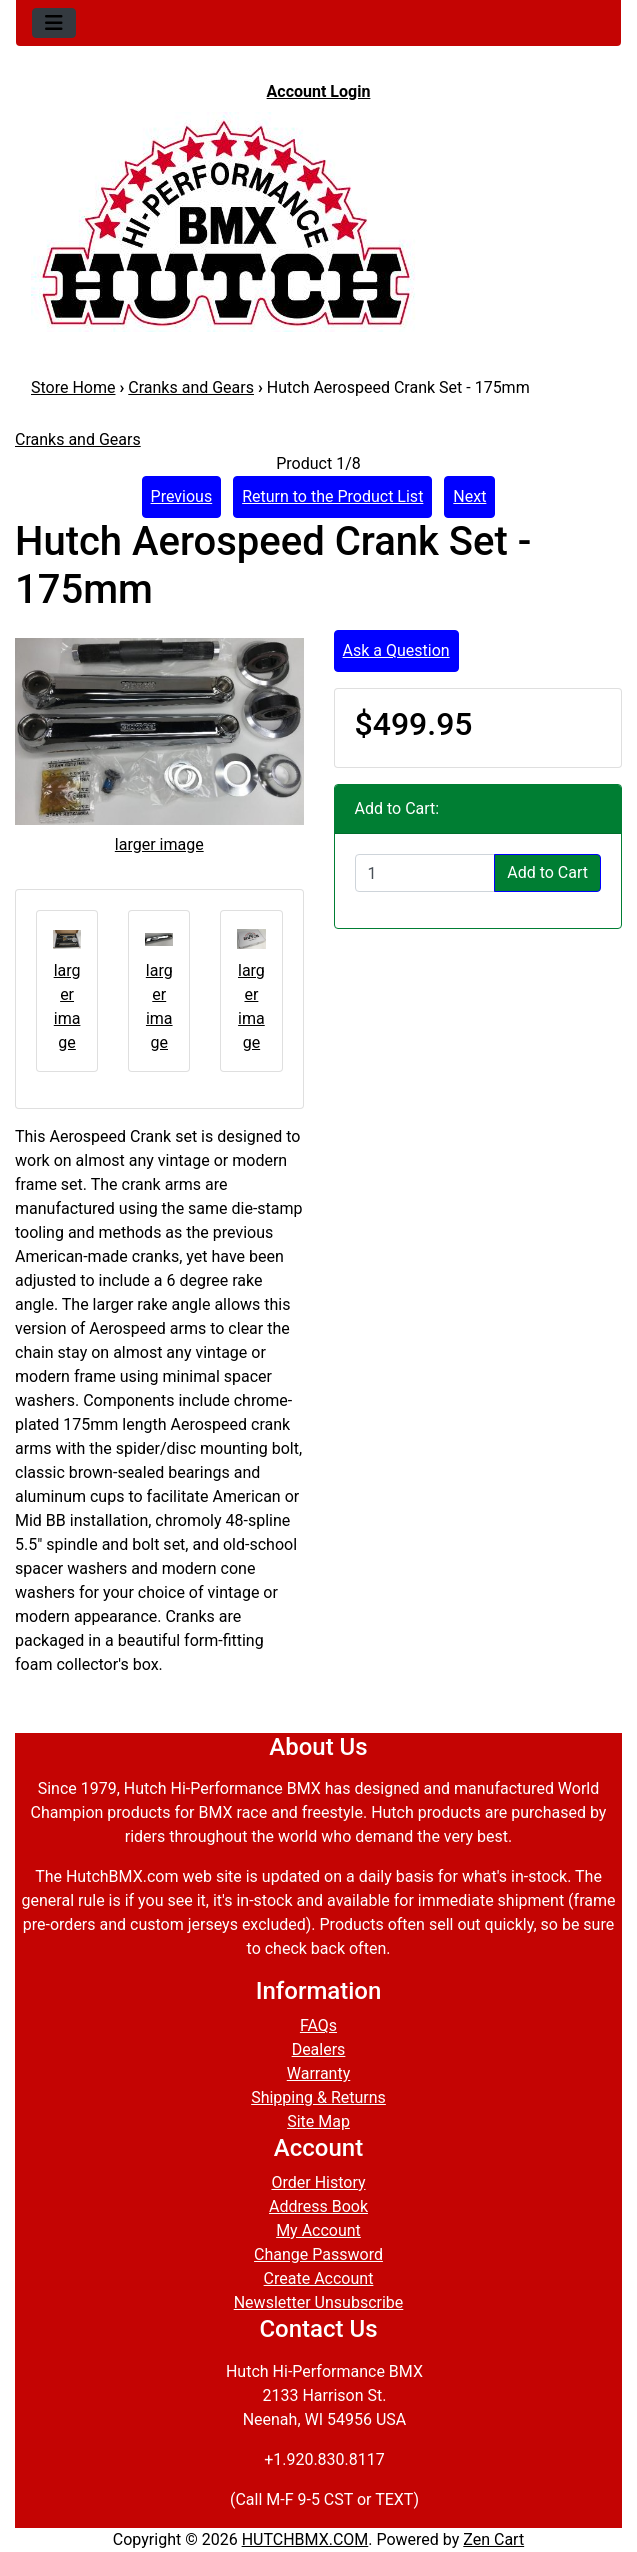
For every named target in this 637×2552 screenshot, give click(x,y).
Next (469, 496)
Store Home (73, 387)
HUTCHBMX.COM (305, 2539)
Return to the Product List (332, 496)
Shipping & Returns (318, 2097)
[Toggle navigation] (54, 23)
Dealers (319, 2049)
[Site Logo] (318, 222)
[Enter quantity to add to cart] (425, 873)
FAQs (318, 2025)
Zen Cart (493, 2539)
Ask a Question (396, 650)
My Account (318, 2230)
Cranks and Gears (191, 387)
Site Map (318, 2121)
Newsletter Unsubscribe (319, 2302)
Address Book (318, 2206)
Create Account (319, 2278)
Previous (182, 496)
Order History (318, 2182)
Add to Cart (547, 872)
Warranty (319, 2073)
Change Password (318, 2254)
